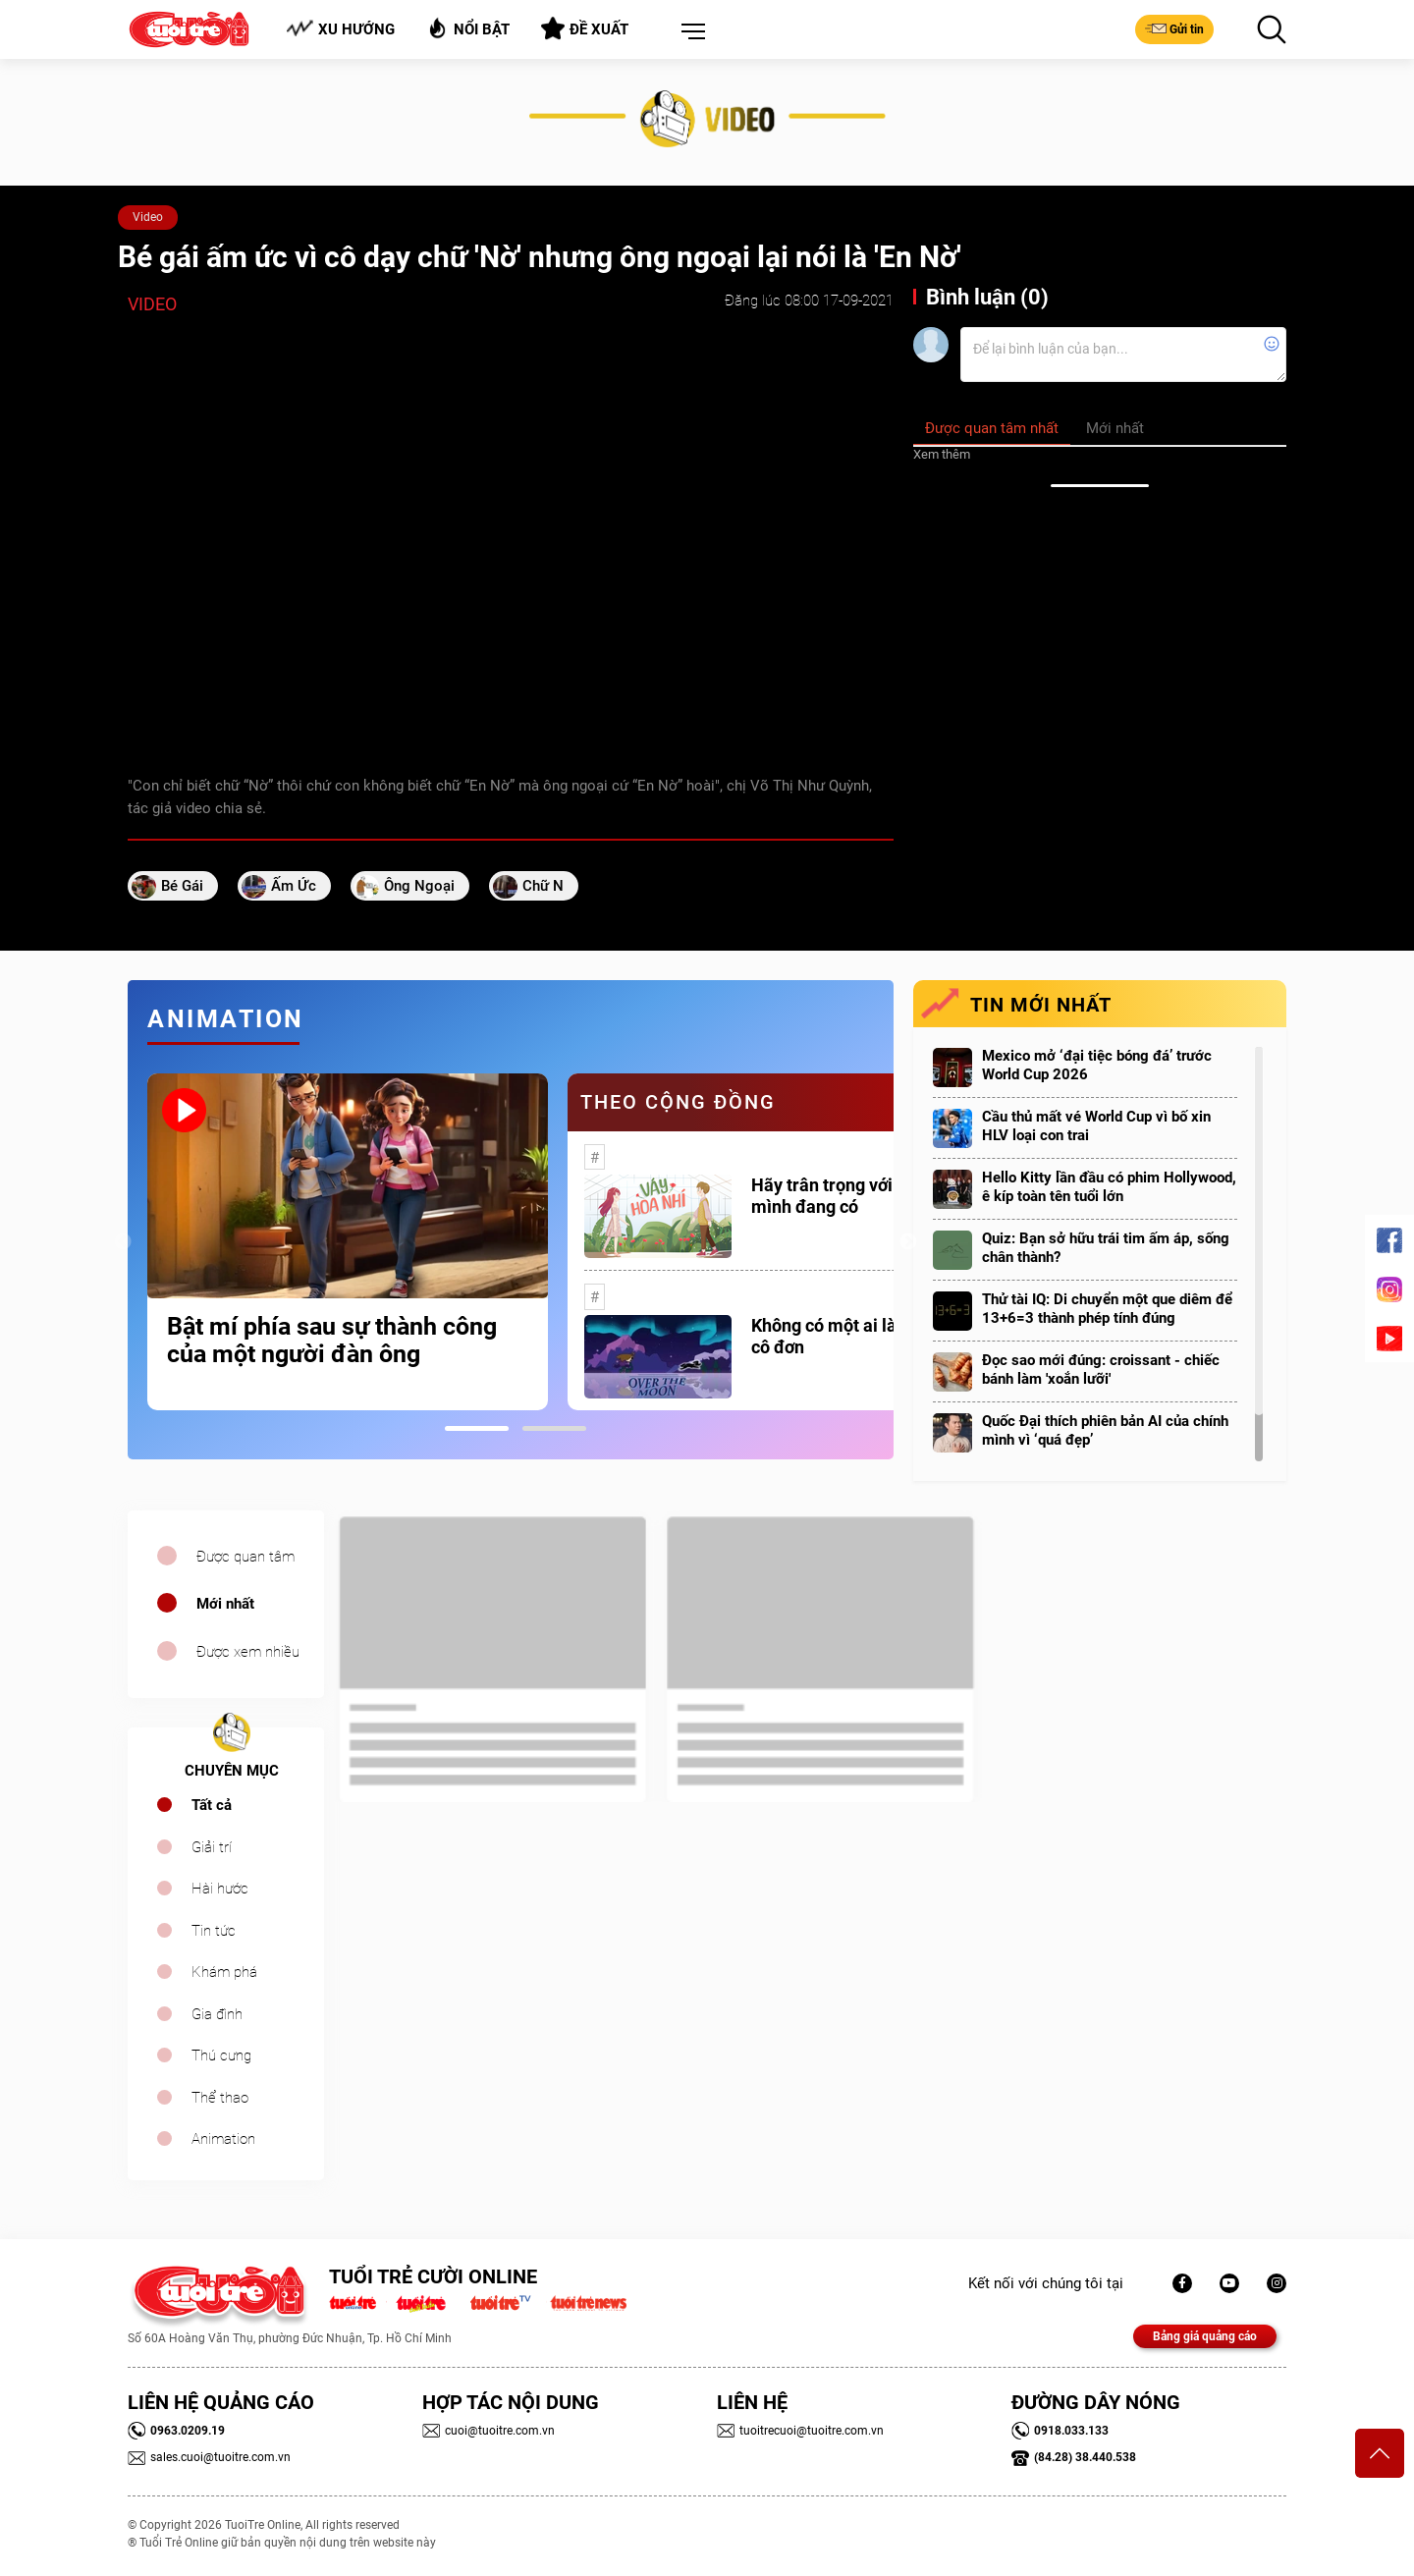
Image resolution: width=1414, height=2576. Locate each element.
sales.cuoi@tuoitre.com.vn (209, 2457)
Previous (123, 1242)
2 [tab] (554, 1428)
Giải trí (211, 1847)
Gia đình (217, 2014)
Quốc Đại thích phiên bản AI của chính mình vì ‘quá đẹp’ (1105, 1430)
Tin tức (213, 1931)
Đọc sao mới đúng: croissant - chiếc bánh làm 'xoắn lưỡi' (1101, 1369)
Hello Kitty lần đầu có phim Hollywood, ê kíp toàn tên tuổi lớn (1109, 1187)
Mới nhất (225, 1604)
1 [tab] (477, 1428)
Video (148, 217)
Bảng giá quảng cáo (1205, 2336)
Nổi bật (468, 28)
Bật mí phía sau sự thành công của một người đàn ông (332, 1340)
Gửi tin (1174, 28)
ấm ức (293, 886)
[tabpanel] (347, 1241)
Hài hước (219, 1888)
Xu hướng (340, 29)
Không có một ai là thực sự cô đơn (855, 1336)
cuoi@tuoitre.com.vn (488, 2431)
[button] (689, 32)
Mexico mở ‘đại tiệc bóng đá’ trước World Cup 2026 (1097, 1065)
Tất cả (211, 1805)
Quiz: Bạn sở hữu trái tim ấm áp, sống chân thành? (1105, 1248)
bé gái (182, 886)
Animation (223, 2139)
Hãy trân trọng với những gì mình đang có (858, 1196)
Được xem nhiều (247, 1652)
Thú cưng (221, 2055)
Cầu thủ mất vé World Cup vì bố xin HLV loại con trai (1096, 1126)
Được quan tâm (245, 1556)
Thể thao (219, 2098)
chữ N (543, 886)
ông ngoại (419, 886)
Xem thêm (941, 454)
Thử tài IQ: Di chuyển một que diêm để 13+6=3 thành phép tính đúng (1107, 1308)
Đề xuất (584, 28)
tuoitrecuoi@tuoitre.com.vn (800, 2431)
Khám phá (224, 1972)
